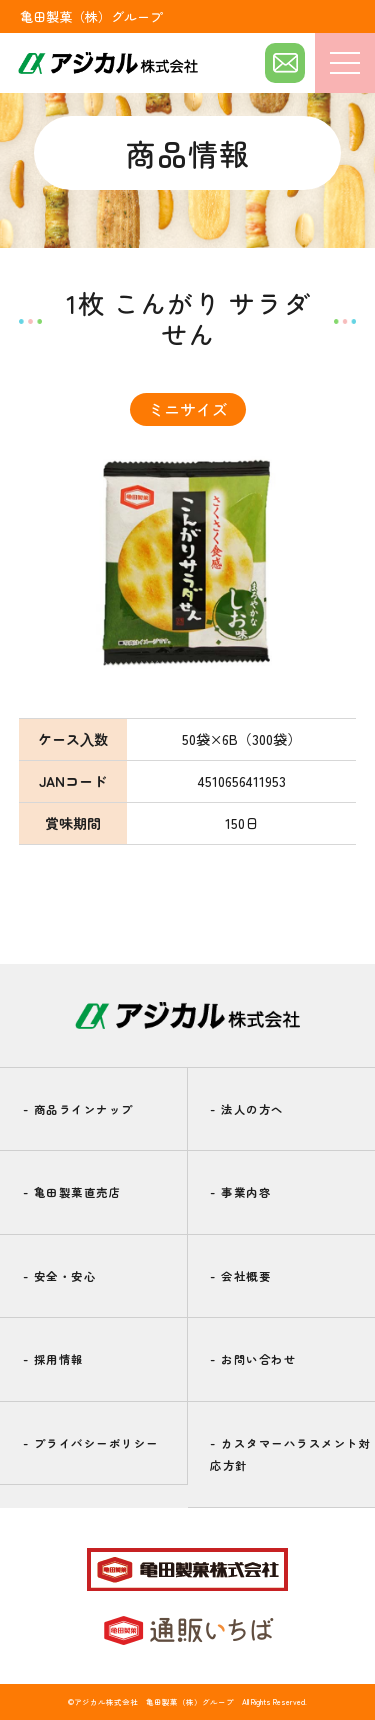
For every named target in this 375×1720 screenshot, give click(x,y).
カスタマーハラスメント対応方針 (290, 1454)
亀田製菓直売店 (72, 1192)
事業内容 (240, 1192)
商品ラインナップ (78, 1109)
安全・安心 (60, 1276)
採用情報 (53, 1359)
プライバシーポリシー (91, 1443)
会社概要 (240, 1276)
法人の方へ (247, 1109)
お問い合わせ (253, 1359)
